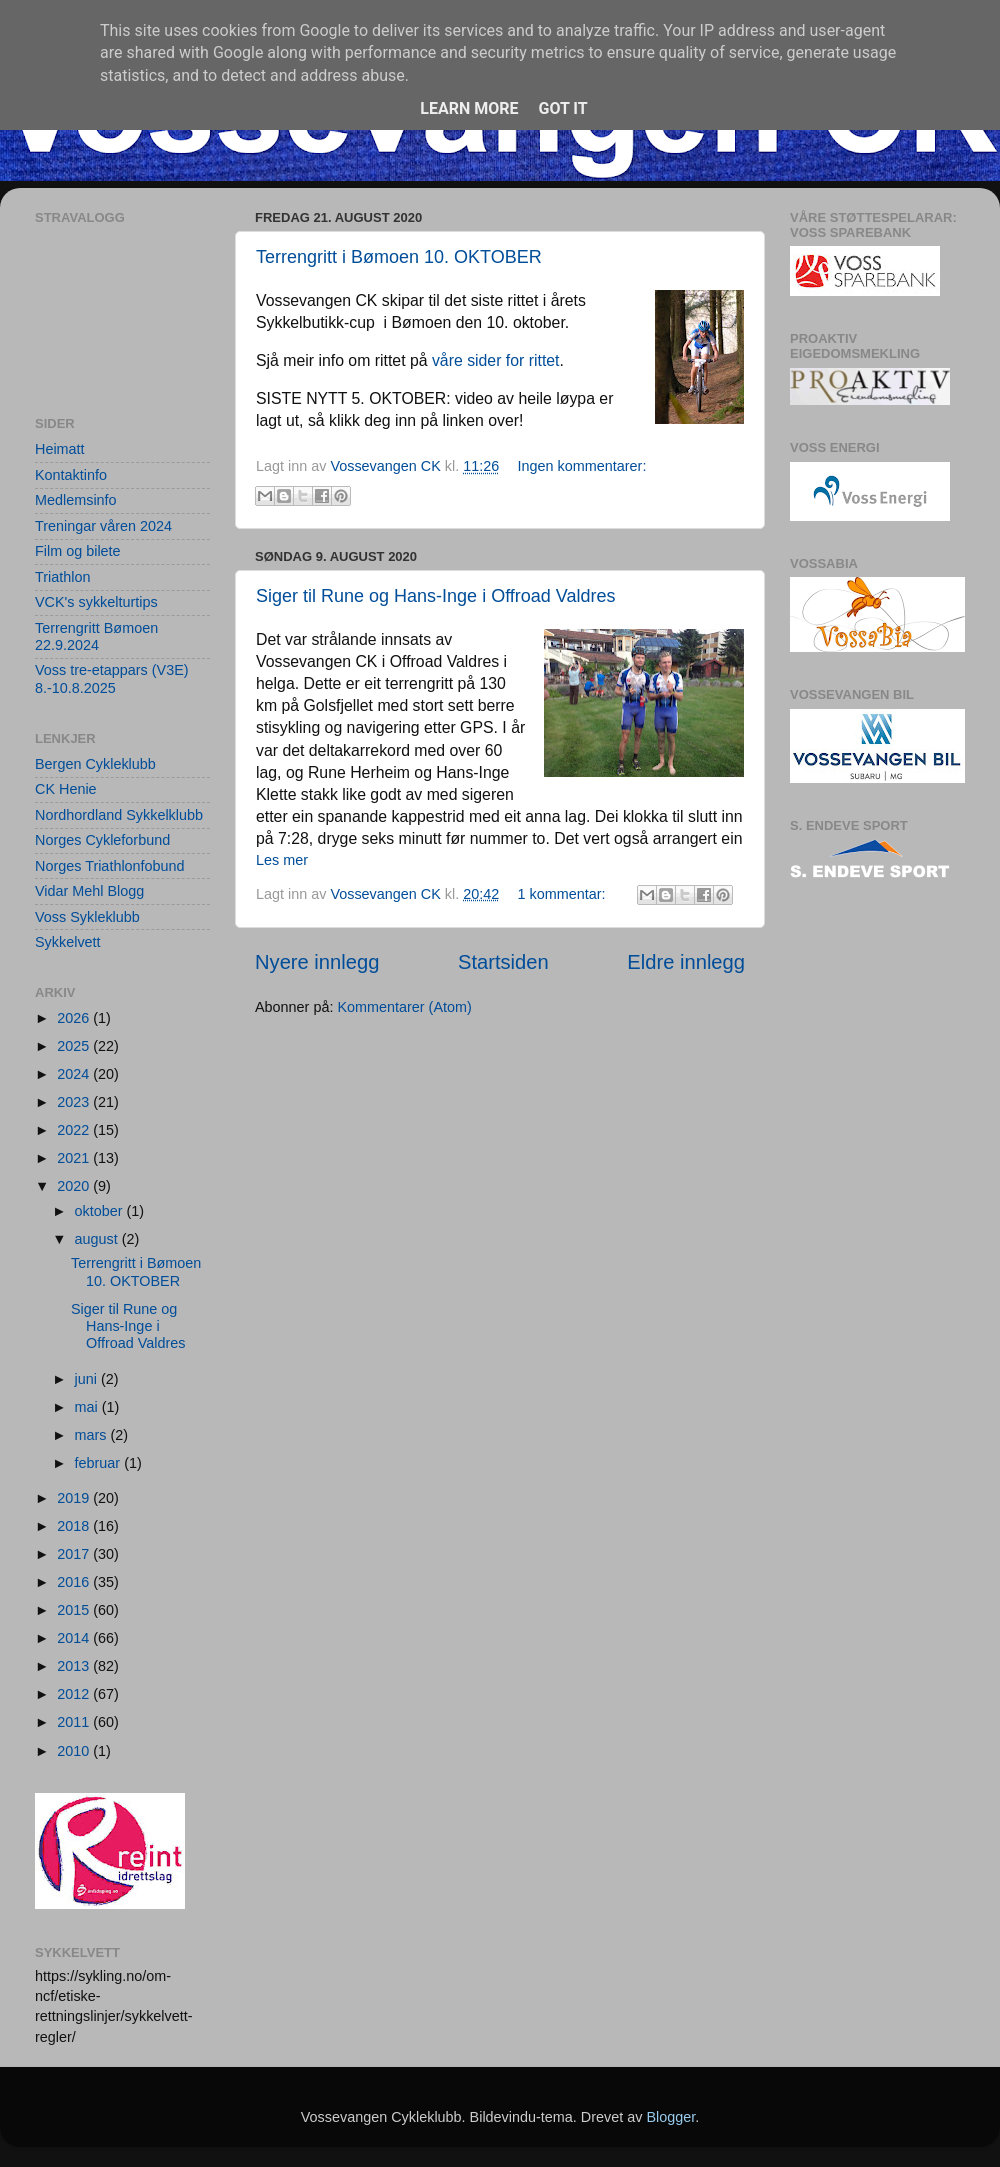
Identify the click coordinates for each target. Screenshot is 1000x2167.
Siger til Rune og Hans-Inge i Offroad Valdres (436, 596)
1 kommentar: (564, 894)
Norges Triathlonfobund (110, 866)
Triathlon (62, 577)
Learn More (469, 108)
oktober (101, 1211)
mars (93, 1435)
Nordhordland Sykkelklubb (119, 815)
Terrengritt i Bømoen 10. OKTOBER (399, 257)
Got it (562, 108)
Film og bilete (78, 551)
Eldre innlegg (686, 962)
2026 (75, 1018)
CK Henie (66, 789)
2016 (75, 1582)
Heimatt (60, 449)
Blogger (670, 2117)
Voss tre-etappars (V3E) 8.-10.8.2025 (112, 678)
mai (88, 1407)
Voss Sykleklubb (87, 917)
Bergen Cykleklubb (95, 764)
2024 (75, 1074)
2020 (75, 1186)
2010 (75, 1751)
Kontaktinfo (71, 475)
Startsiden (503, 962)
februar (100, 1463)
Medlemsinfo (76, 500)
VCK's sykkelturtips (96, 602)
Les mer (282, 860)
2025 (75, 1046)
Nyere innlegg (317, 962)
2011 (75, 1722)
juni (88, 1379)
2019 (75, 1498)
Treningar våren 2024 (103, 526)
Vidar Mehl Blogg (89, 891)
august (98, 1239)
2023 (75, 1102)
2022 (75, 1130)
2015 (75, 1610)
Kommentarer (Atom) (404, 1007)
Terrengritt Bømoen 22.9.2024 (96, 636)
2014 (75, 1638)
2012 (75, 1694)
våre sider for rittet (496, 360)
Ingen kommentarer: (582, 466)
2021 (75, 1158)
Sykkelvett (68, 942)
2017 (75, 1554)
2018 (75, 1526)
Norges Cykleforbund (102, 840)
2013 (75, 1666)
